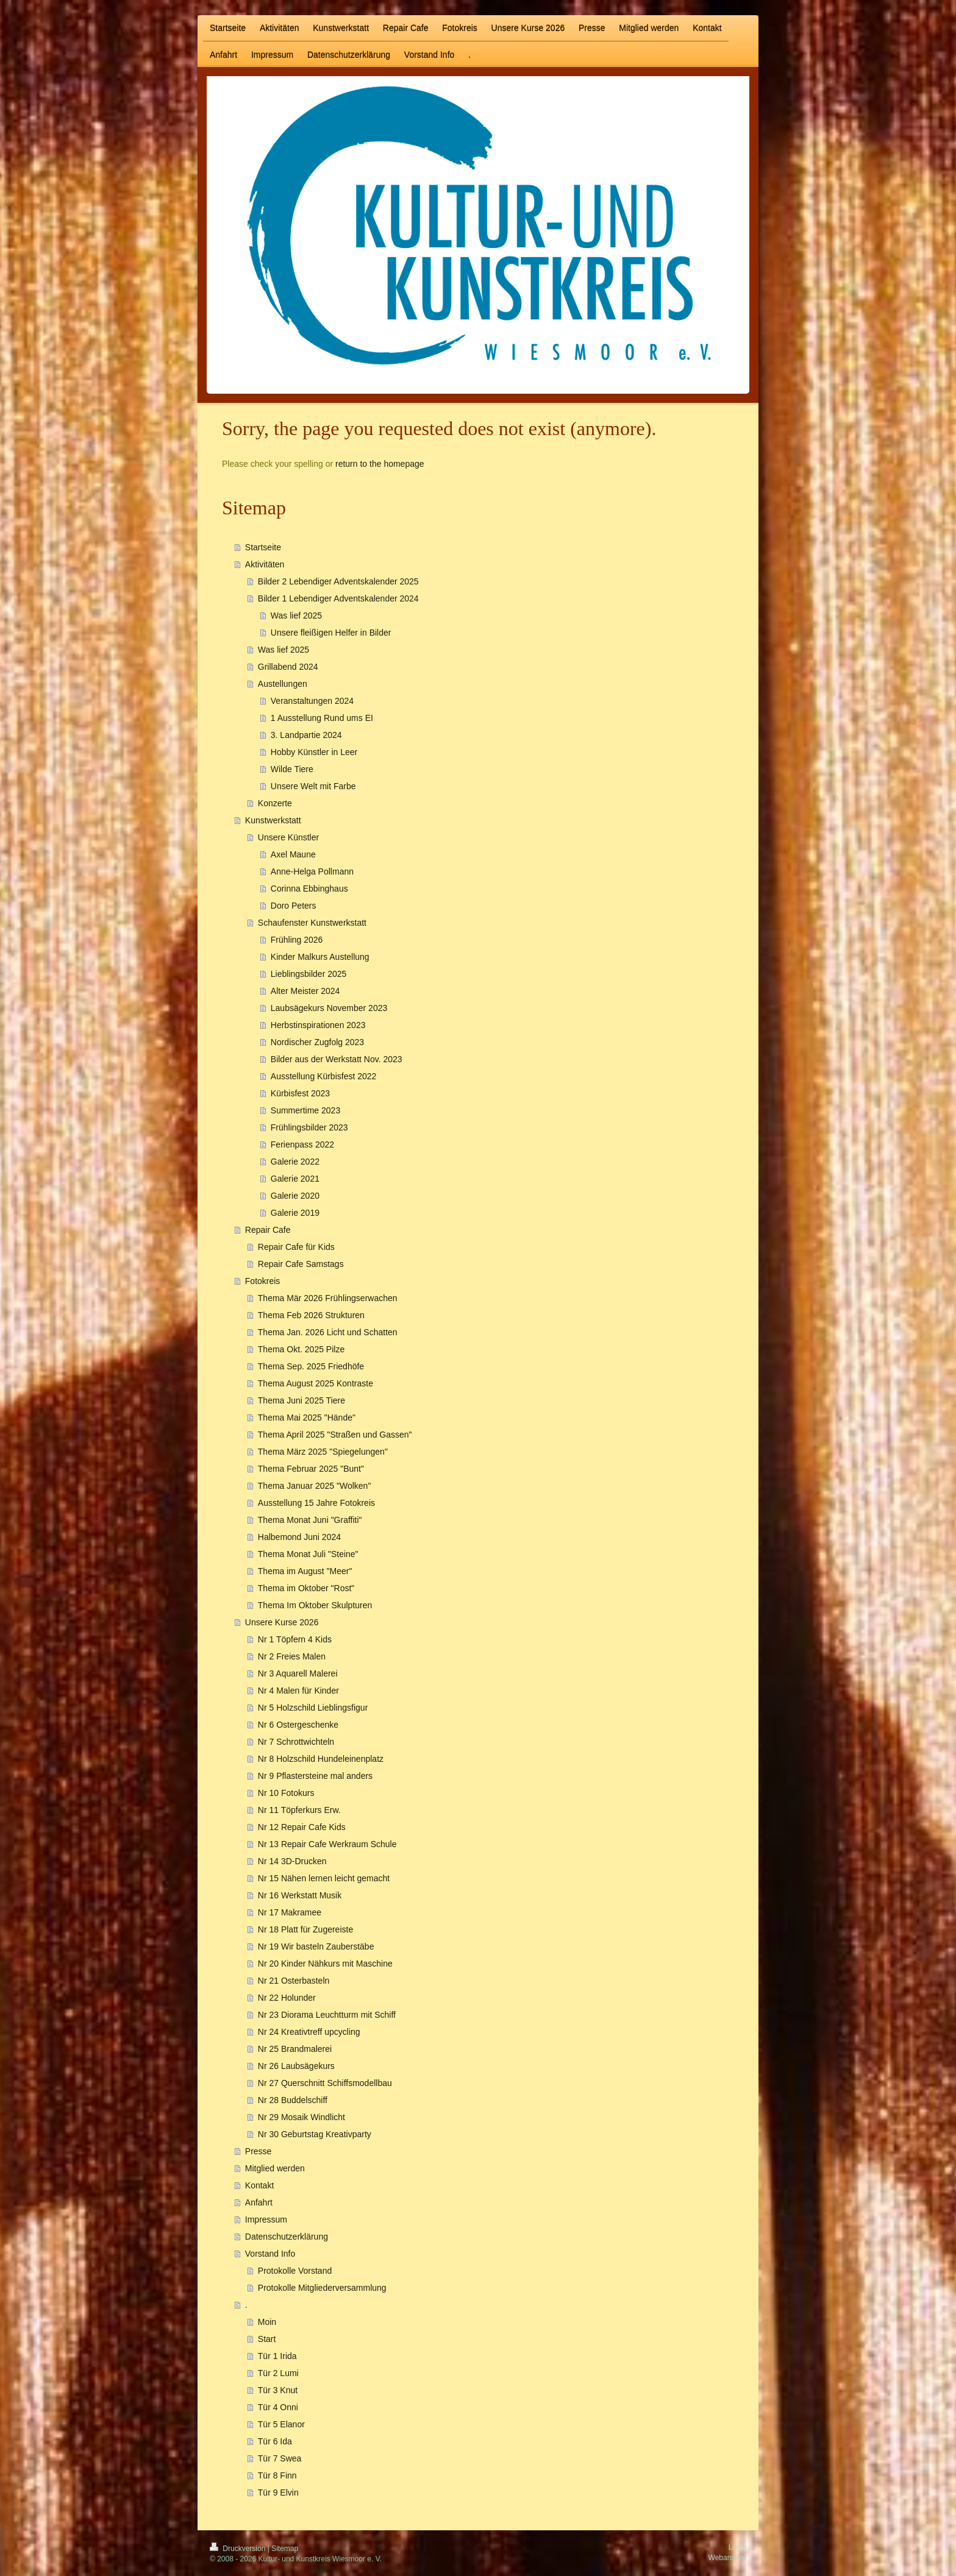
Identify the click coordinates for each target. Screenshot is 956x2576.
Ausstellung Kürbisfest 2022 (324, 1076)
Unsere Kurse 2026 (282, 1622)
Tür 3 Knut (278, 2390)
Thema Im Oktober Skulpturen (315, 1605)
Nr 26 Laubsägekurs (296, 2066)
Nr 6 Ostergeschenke (298, 1725)
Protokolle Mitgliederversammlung (322, 2288)
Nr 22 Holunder (287, 1998)
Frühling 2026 (297, 940)
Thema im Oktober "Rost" (306, 1588)
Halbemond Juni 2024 (299, 1537)
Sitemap (284, 2548)
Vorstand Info (270, 2253)
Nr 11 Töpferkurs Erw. (299, 1810)
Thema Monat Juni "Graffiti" (310, 1520)
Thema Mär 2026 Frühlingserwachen (328, 1298)
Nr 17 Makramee (289, 1912)
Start (267, 2339)
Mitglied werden (275, 2168)
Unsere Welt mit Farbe (313, 786)
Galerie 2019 (295, 1213)
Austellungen (282, 684)
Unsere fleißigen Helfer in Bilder (331, 632)
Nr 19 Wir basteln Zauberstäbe (316, 1946)
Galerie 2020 (295, 1196)
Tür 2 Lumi (278, 2373)
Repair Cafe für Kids (296, 1247)
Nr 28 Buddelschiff (292, 2100)
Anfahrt (259, 2202)
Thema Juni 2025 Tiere (301, 1400)
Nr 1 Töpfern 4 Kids (295, 1639)
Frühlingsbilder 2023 (309, 1127)
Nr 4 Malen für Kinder (298, 1690)
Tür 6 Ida (275, 2441)
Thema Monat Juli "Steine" (308, 1554)
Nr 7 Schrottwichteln (296, 1742)
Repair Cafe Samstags (301, 1264)
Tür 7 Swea (280, 2458)
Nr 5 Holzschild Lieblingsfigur (313, 1707)
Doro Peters (293, 905)
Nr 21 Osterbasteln (294, 1980)
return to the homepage (379, 464)
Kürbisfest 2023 (300, 1093)
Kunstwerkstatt (273, 820)
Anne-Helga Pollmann (312, 871)
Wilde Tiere (292, 769)
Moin (267, 2322)
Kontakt (259, 2185)
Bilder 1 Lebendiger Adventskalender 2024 (338, 598)
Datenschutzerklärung (286, 2236)
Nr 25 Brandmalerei (295, 2049)
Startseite (263, 547)
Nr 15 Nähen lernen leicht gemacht (324, 1878)
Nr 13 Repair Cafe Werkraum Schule (327, 1844)
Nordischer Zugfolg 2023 (317, 1042)
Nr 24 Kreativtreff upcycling (309, 2032)
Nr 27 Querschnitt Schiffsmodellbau (325, 2083)
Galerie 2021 (295, 1178)
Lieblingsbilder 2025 (309, 974)
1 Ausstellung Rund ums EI (322, 718)
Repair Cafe (268, 1230)
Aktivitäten (265, 564)
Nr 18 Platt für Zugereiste (305, 1929)
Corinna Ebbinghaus (309, 888)
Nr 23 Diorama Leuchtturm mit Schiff (327, 2015)
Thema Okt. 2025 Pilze (301, 1349)
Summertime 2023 (305, 1110)
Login (737, 2547)
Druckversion (239, 2548)
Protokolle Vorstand (295, 2271)
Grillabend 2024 (288, 667)
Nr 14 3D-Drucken (292, 1861)
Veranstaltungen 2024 (312, 701)
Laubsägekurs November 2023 (329, 1008)
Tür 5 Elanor (281, 2424)
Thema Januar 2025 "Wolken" (314, 1486)
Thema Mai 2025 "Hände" (306, 1417)
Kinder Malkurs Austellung (320, 957)
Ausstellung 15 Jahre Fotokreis (316, 1503)
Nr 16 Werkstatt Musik (299, 1895)
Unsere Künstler (288, 837)
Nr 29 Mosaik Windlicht (301, 2117)
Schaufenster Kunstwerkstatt (312, 923)
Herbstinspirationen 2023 (318, 1025)
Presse (258, 2151)
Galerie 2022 (295, 1161)
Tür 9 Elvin (278, 2492)
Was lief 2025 (296, 615)
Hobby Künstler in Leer (314, 752)
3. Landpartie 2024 (306, 735)
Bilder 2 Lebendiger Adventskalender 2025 (338, 581)
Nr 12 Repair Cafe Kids (302, 1827)
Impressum (266, 2219)
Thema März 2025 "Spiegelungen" (323, 1452)
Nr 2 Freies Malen (292, 1656)
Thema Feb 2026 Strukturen (311, 1315)
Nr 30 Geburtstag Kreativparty (314, 2134)
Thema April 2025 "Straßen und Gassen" (335, 1434)
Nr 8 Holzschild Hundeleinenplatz (320, 1759)
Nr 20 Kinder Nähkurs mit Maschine (325, 1963)
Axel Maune (293, 854)
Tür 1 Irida (277, 2356)
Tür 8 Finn (277, 2475)
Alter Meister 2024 (305, 991)
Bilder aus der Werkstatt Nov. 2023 (336, 1059)
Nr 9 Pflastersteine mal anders (315, 1776)
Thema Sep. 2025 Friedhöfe (311, 1366)
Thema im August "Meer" (305, 1571)
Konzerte (275, 803)
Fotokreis (262, 1281)
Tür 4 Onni (278, 2407)
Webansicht (727, 2557)
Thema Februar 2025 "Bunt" (311, 1469)
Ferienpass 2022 (302, 1144)
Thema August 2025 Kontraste (315, 1383)
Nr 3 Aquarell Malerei (298, 1673)
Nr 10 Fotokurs (286, 1793)
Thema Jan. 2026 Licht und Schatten (328, 1332)
